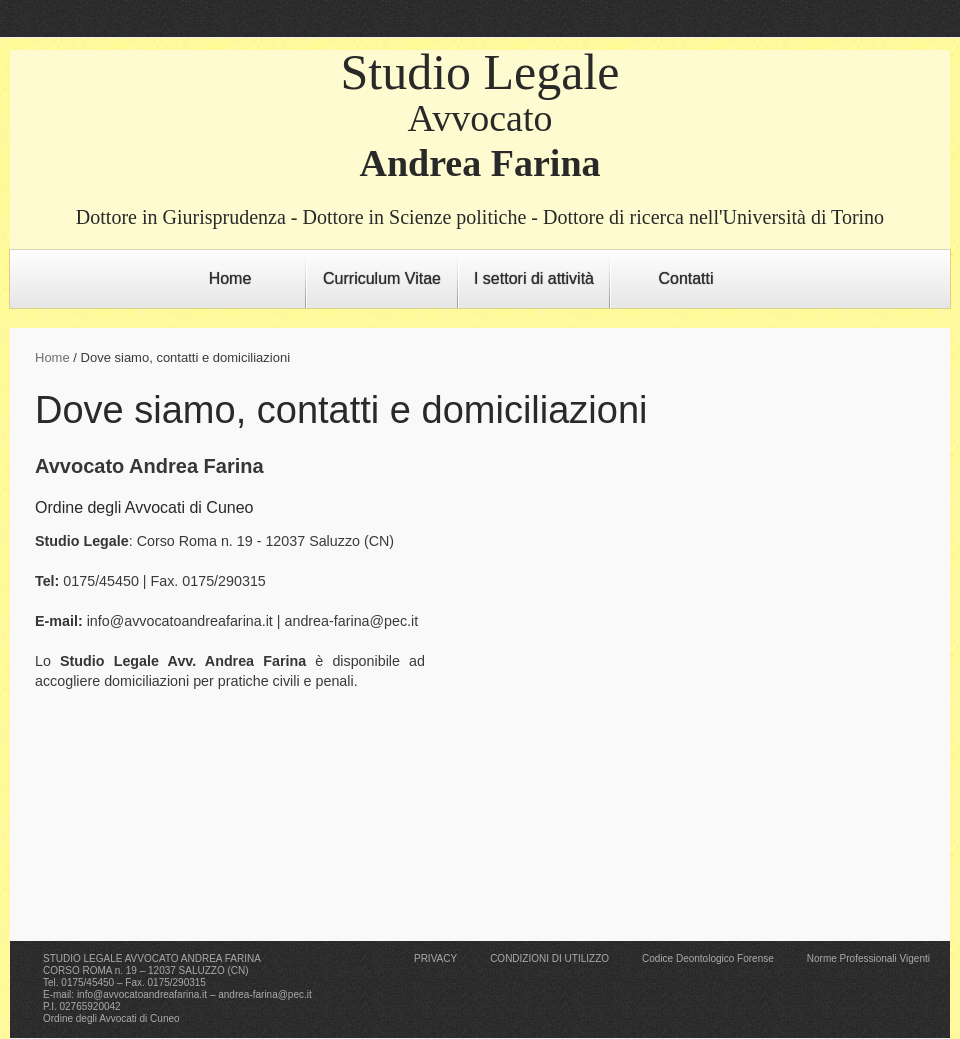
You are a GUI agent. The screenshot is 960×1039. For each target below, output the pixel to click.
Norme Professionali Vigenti (868, 958)
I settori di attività (534, 278)
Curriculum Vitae (382, 278)
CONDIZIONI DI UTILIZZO (549, 958)
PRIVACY (435, 958)
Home (230, 278)
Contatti (685, 278)
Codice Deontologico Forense (708, 958)
